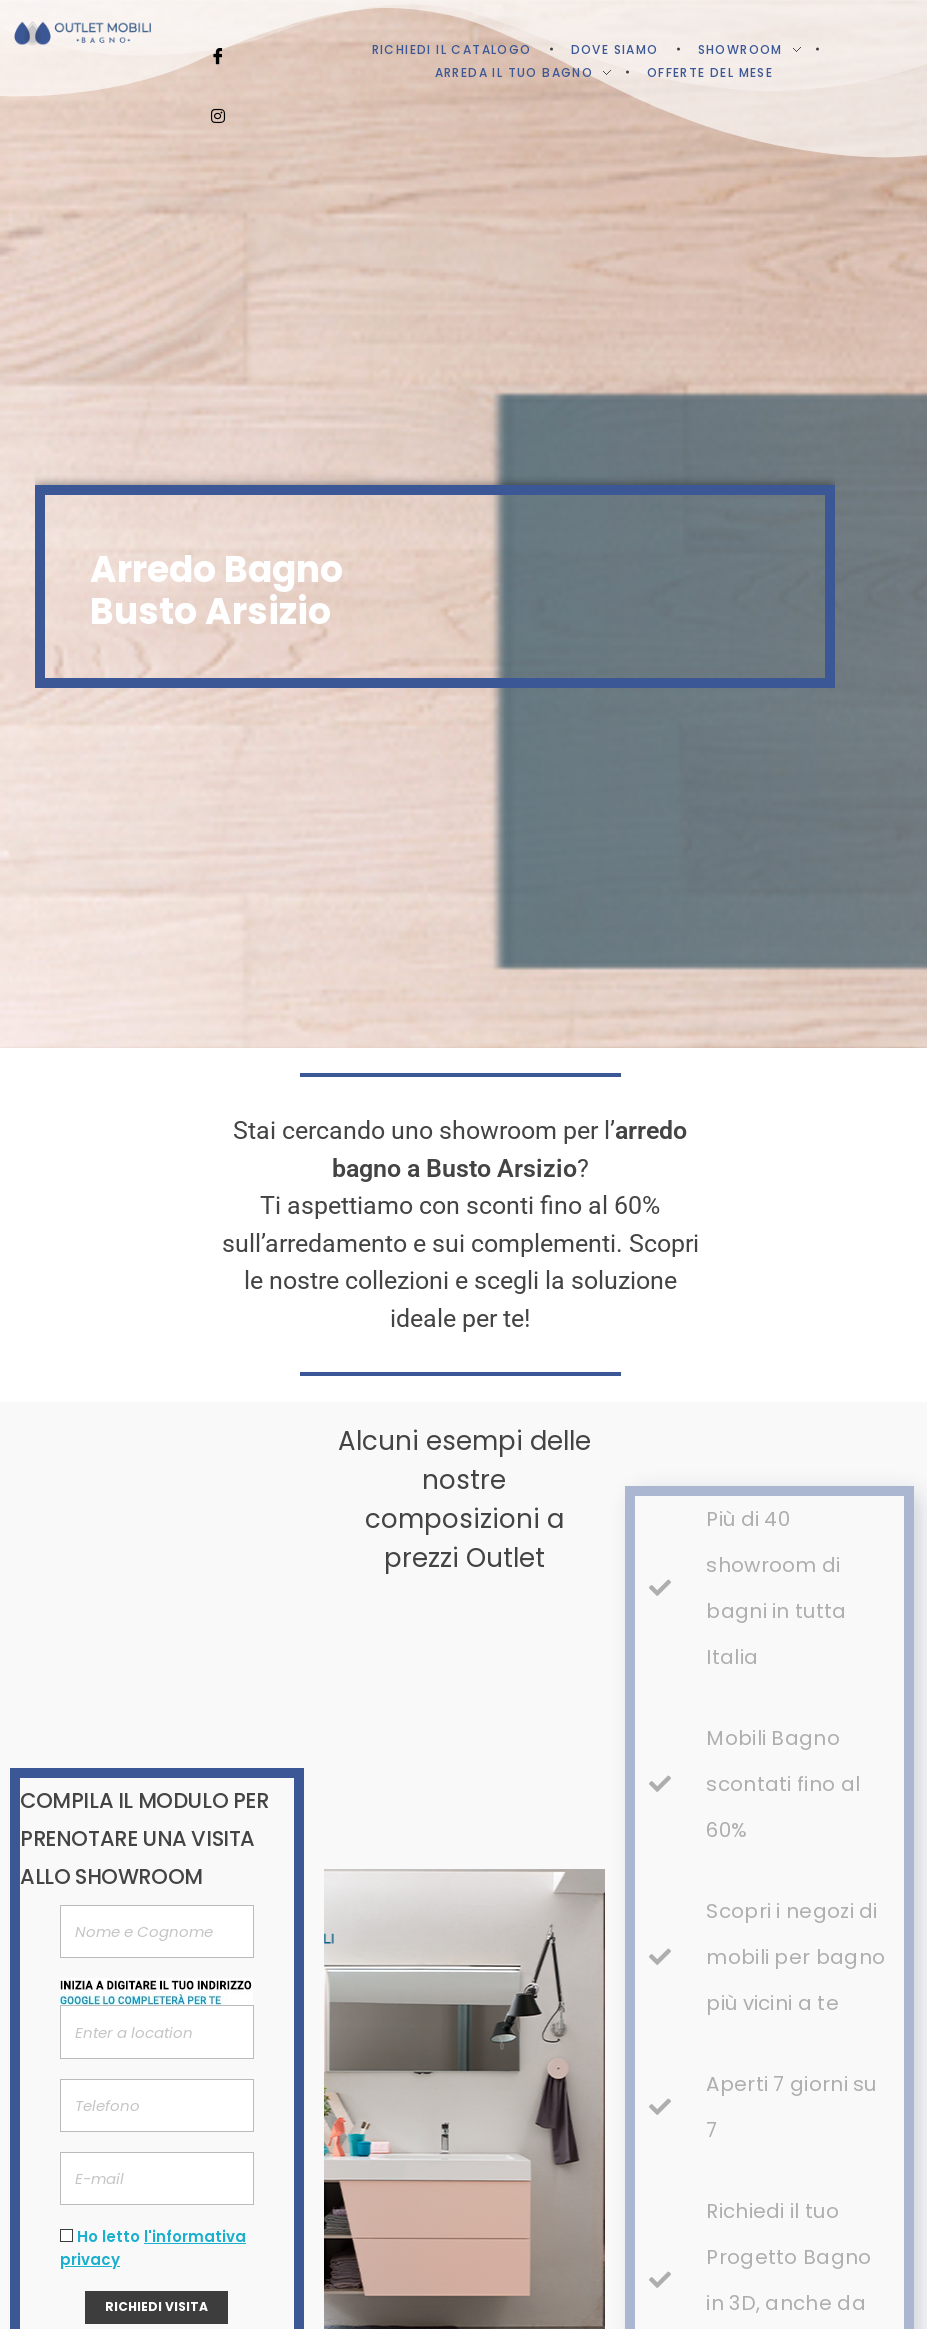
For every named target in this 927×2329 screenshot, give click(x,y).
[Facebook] (218, 30)
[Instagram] (218, 89)
